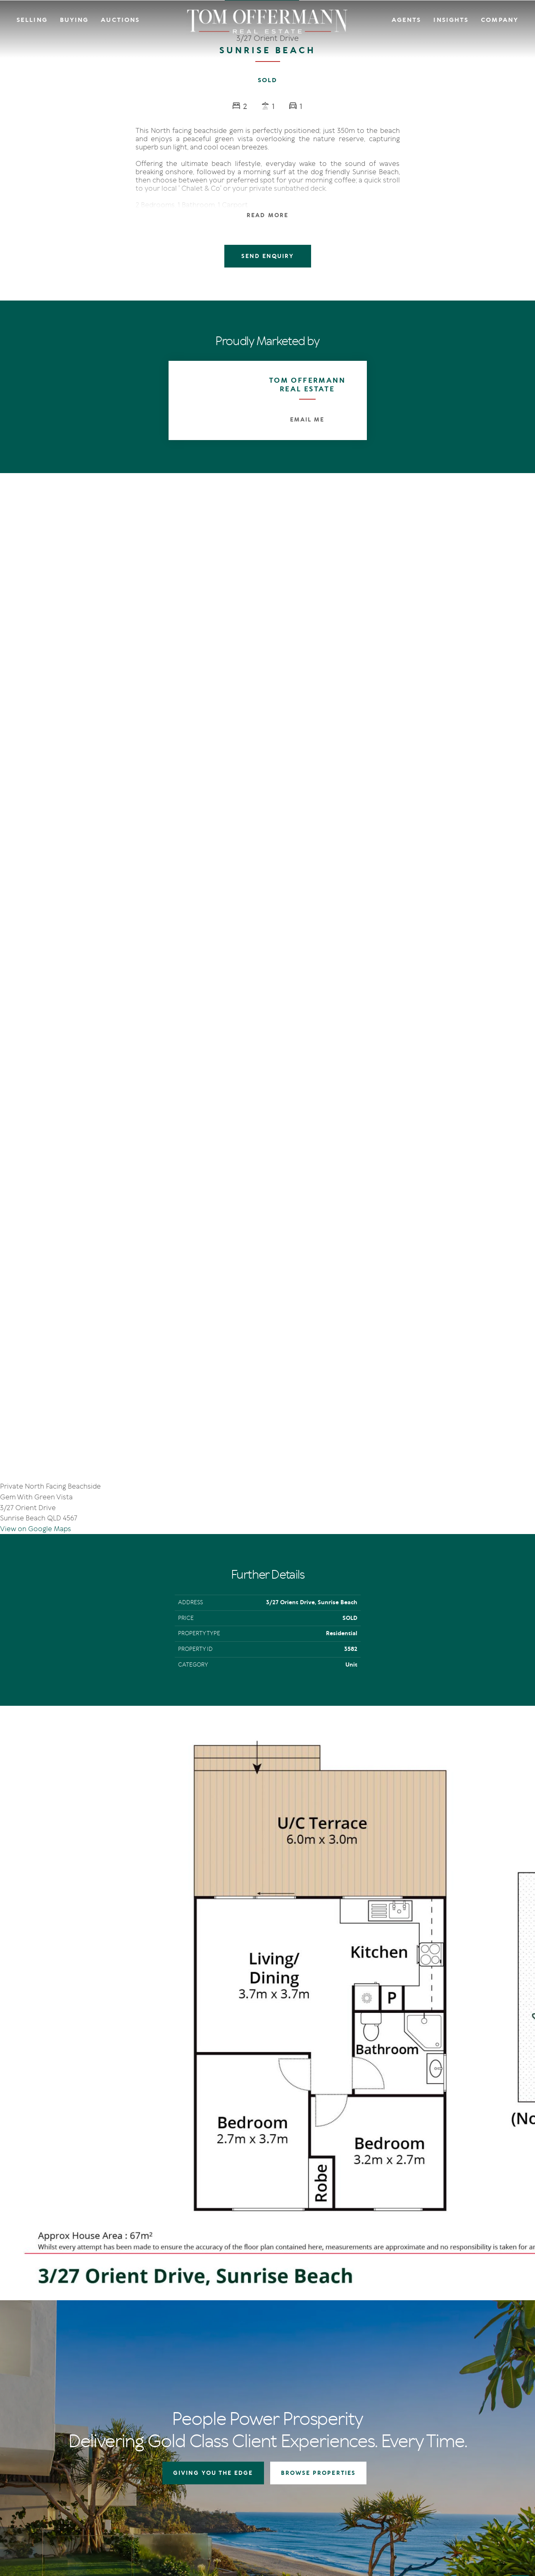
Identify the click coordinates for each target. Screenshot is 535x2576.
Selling (32, 20)
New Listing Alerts (334, 2386)
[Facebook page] (37, 2447)
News (388, 2375)
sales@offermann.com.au (71, 2387)
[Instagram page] (49, 2447)
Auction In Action (269, 2375)
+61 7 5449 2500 (58, 2399)
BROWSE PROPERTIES (318, 2170)
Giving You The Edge (272, 2355)
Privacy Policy (84, 2506)
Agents (406, 20)
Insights (450, 20)
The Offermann (401, 2355)
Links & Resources (466, 2386)
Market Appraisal (268, 2396)
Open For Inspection (338, 2375)
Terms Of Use (48, 2506)
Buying (74, 20)
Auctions (120, 20)
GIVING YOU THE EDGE (213, 2170)
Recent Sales (262, 2386)
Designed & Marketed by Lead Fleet (464, 2506)
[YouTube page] (60, 2447)
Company (499, 20)
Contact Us (458, 2366)
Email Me (307, 419)
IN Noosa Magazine (406, 2366)
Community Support (470, 2375)
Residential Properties (340, 2355)
